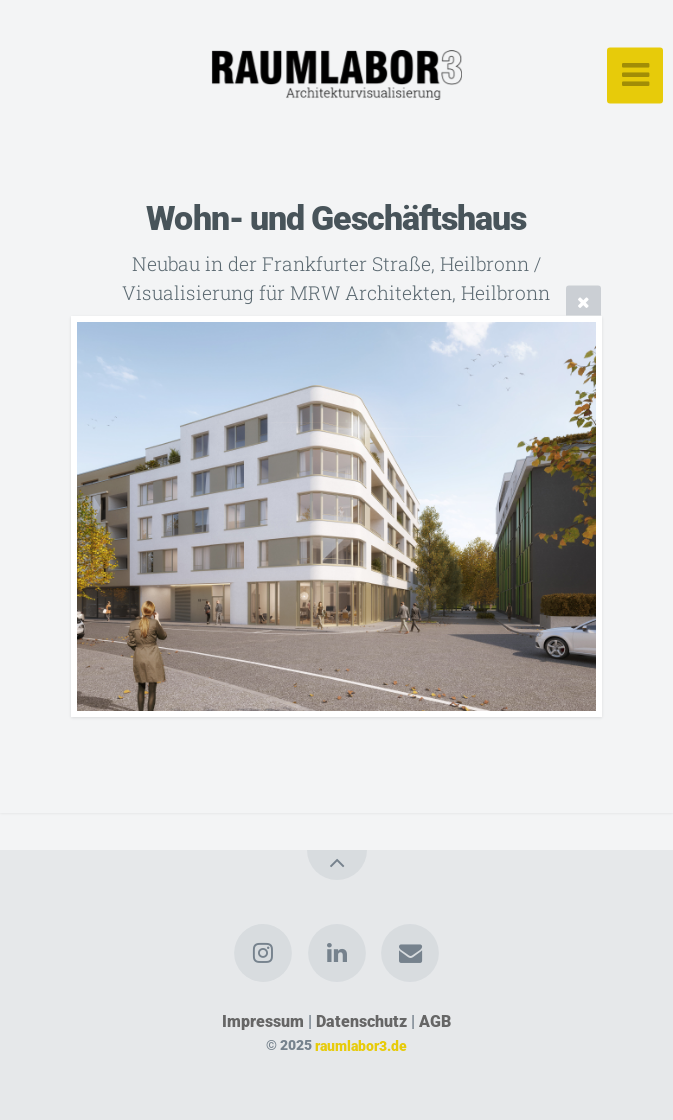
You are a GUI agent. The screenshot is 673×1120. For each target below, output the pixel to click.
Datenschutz (361, 1021)
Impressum (263, 1021)
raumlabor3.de (361, 1045)
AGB (435, 1021)
